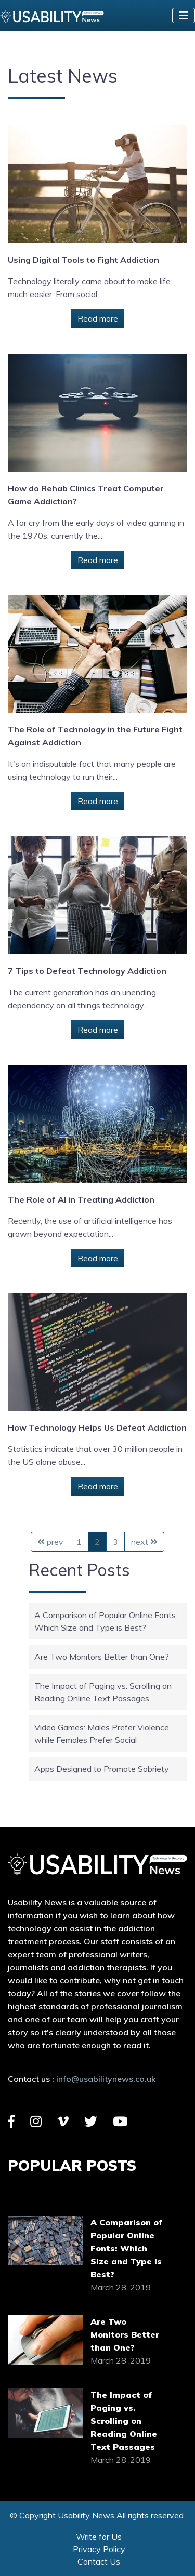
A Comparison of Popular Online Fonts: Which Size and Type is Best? (126, 2248)
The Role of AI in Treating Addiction (81, 1199)
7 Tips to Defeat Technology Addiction (87, 971)
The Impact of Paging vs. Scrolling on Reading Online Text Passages (123, 2421)
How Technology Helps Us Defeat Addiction (97, 1427)
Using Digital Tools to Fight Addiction (83, 260)
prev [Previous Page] (50, 1542)
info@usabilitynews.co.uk (105, 2079)
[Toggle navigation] (183, 15)
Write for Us (99, 2536)
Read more (97, 318)
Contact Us (98, 2561)
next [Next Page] (144, 1542)
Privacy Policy (99, 2549)
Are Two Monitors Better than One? (101, 1656)
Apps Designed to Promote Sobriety (101, 1769)
